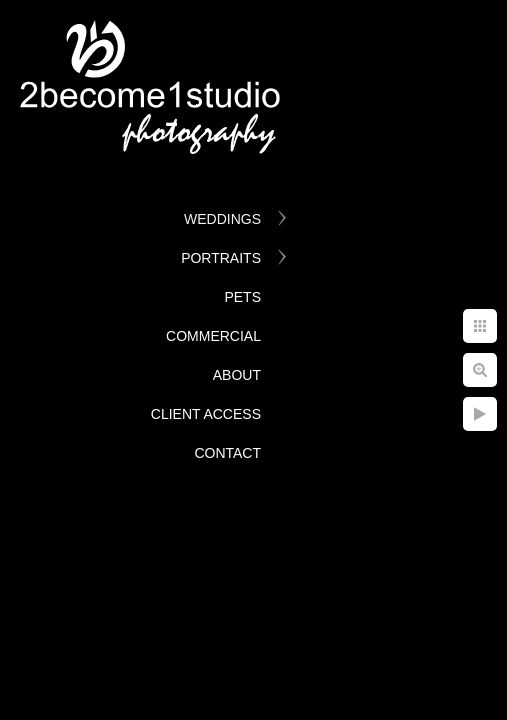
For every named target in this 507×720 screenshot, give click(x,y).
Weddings (222, 219)
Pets (242, 297)
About (237, 375)
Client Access (206, 414)
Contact (227, 453)
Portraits (221, 258)
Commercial (213, 336)
